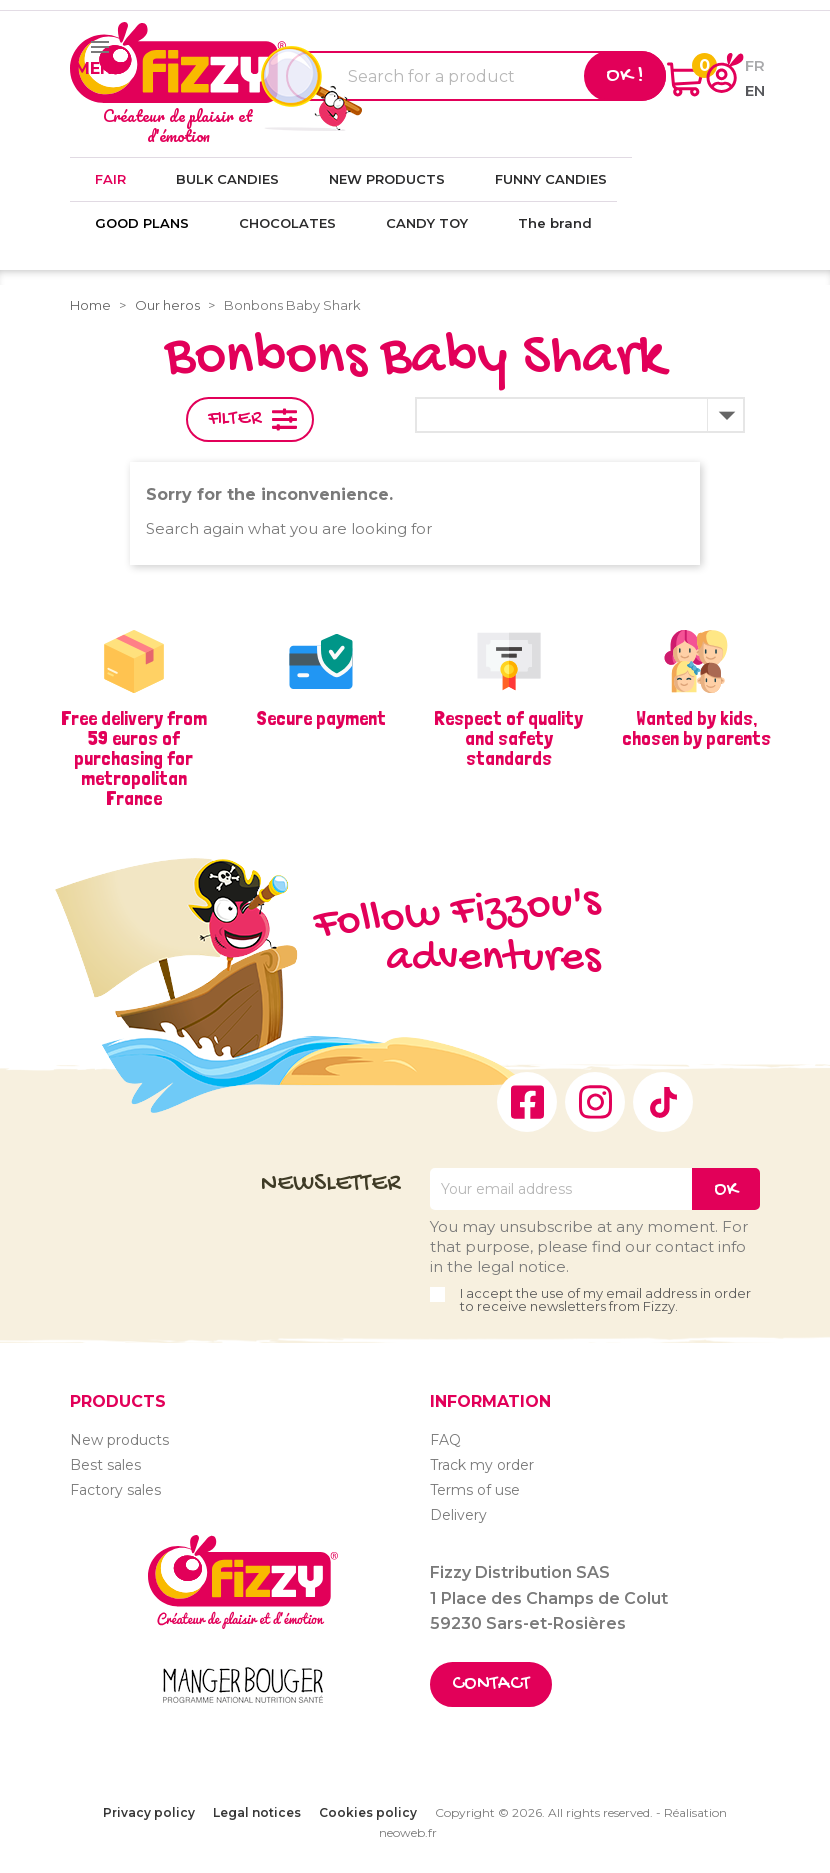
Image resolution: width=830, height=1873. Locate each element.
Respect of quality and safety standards (508, 738)
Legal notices (257, 1812)
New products (119, 1440)
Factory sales (115, 1490)
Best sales (105, 1465)
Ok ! (625, 76)
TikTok (663, 1102)
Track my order (482, 1465)
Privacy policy (149, 1812)
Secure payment (321, 718)
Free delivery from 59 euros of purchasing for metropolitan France (134, 758)
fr (755, 65)
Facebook (527, 1102)
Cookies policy (368, 1812)
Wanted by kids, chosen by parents (696, 728)
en (755, 90)
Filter (235, 419)
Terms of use (475, 1490)
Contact (491, 1684)
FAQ (445, 1440)
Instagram (595, 1102)
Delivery (458, 1515)
